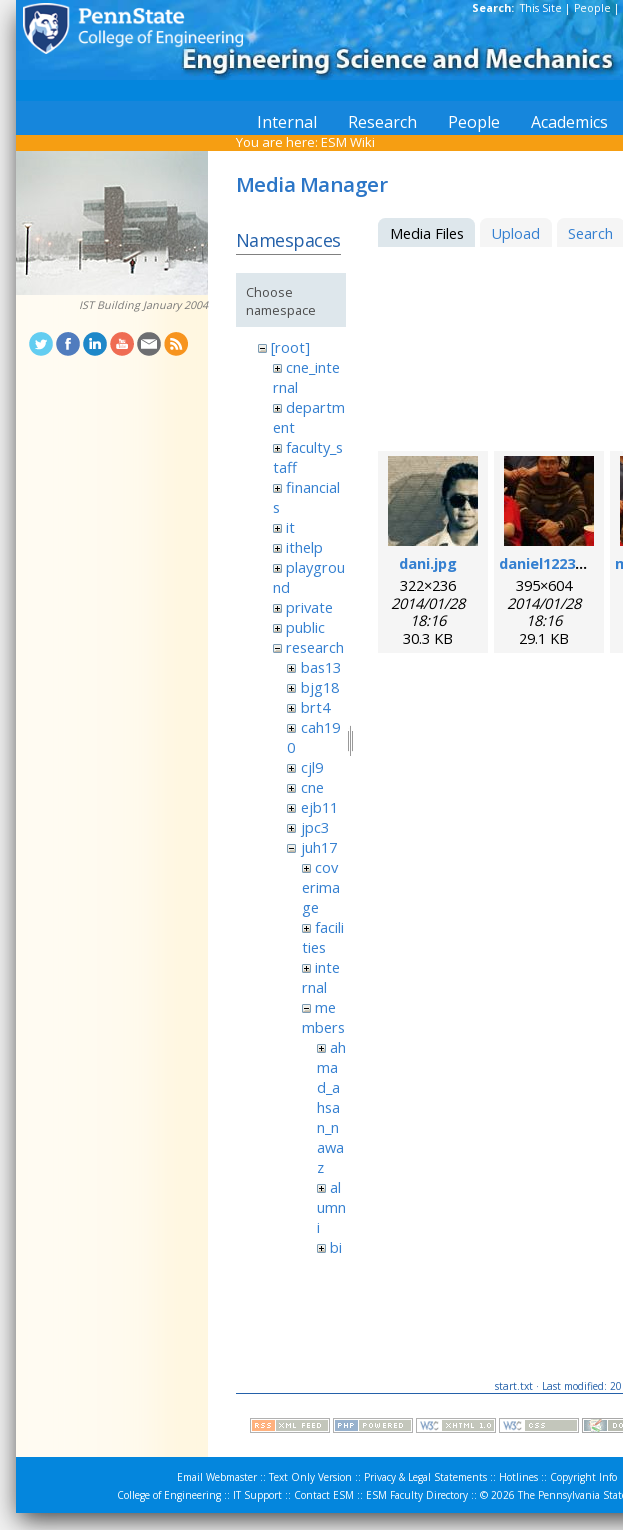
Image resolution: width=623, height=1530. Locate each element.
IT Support (257, 1495)
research (315, 647)
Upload (515, 233)
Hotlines (518, 1477)
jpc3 (315, 827)
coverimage (321, 887)
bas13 (321, 667)
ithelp (304, 547)
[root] (290, 347)
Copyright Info (583, 1477)
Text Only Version (310, 1477)
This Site (541, 8)
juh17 (319, 847)
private (309, 607)
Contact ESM (324, 1495)
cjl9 (312, 767)
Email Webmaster (217, 1477)
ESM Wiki (348, 142)
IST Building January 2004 (143, 305)
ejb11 (319, 807)
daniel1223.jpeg (555, 563)
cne (312, 787)
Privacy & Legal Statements (425, 1477)
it (290, 527)
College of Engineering (169, 1495)
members (323, 1017)
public (305, 627)
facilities (323, 937)
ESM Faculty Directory (417, 1495)
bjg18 (320, 687)
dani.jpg (428, 563)
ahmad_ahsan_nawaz (331, 1107)
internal (321, 977)
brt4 (315, 707)
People (592, 8)
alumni (331, 1207)
